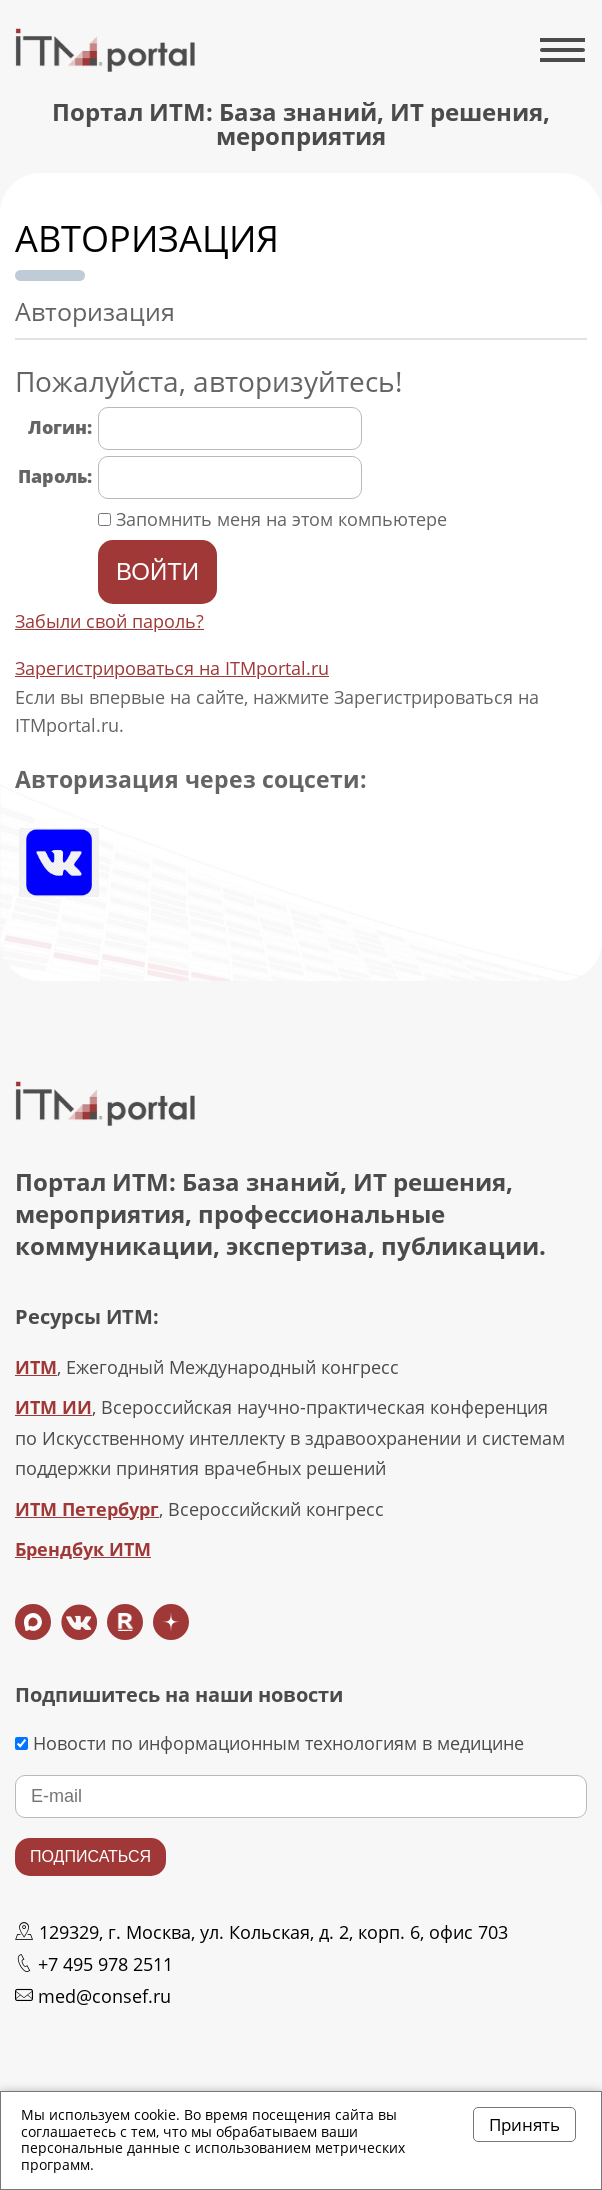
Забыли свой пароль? (109, 621)
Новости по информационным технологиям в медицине (269, 1743)
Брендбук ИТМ (83, 1549)
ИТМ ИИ (53, 1407)
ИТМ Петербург (87, 1509)
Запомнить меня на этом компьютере (279, 519)
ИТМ (36, 1367)
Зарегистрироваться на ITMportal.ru (172, 668)
